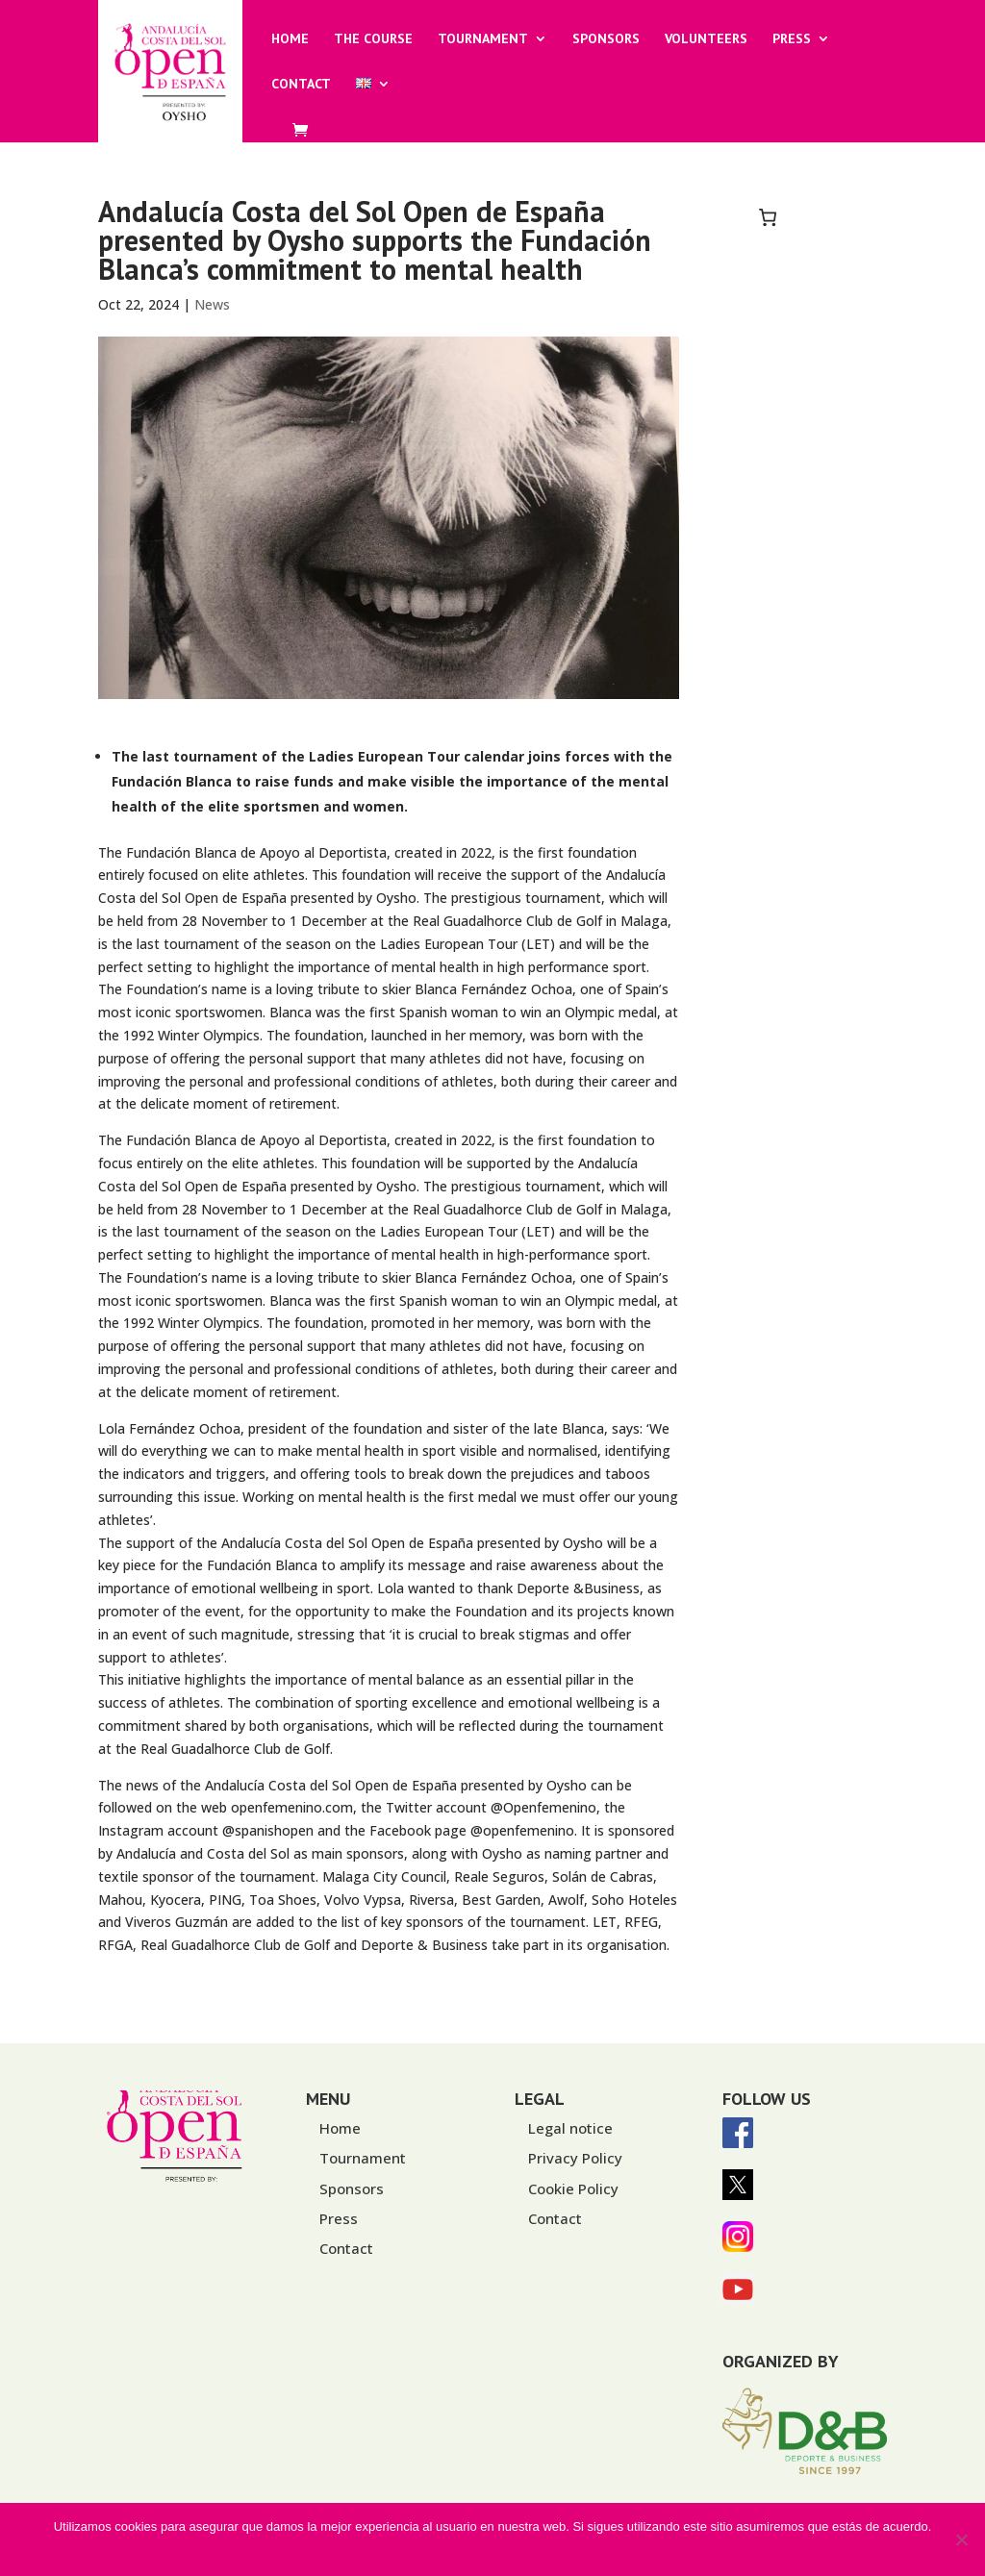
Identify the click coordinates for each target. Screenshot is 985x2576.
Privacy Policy (575, 2157)
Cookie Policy (573, 2188)
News (212, 304)
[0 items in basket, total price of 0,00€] (768, 217)
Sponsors (606, 39)
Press (791, 39)
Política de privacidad (514, 2551)
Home (290, 39)
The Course (373, 39)
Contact (301, 84)
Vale (433, 2551)
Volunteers (706, 39)
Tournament (483, 39)
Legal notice (570, 2128)
